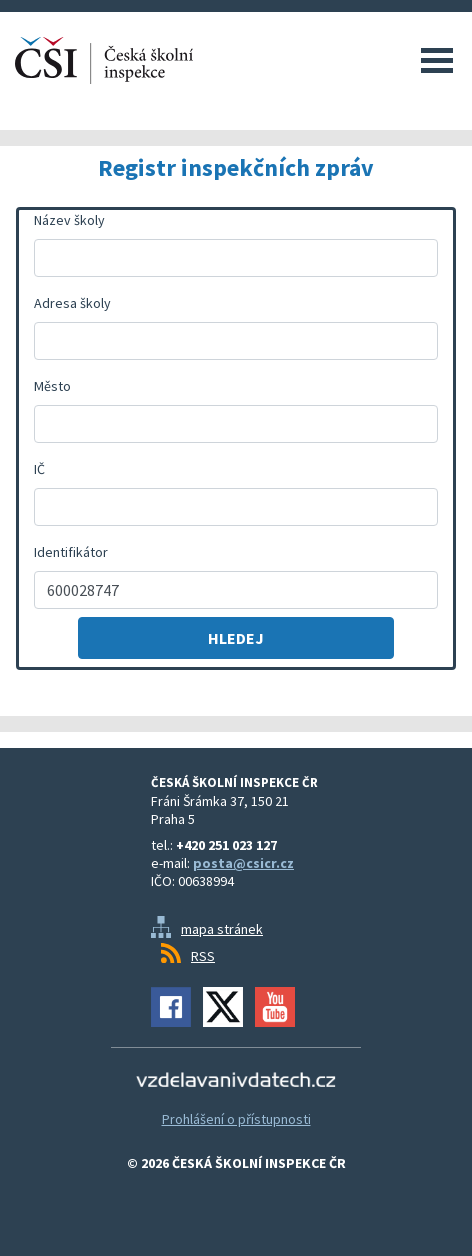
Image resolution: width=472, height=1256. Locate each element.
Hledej (236, 638)
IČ (39, 469)
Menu (437, 60)
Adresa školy (72, 303)
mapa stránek (222, 929)
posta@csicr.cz (243, 863)
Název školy (69, 220)
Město (52, 386)
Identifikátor (71, 552)
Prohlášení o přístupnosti (236, 1119)
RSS (203, 956)
